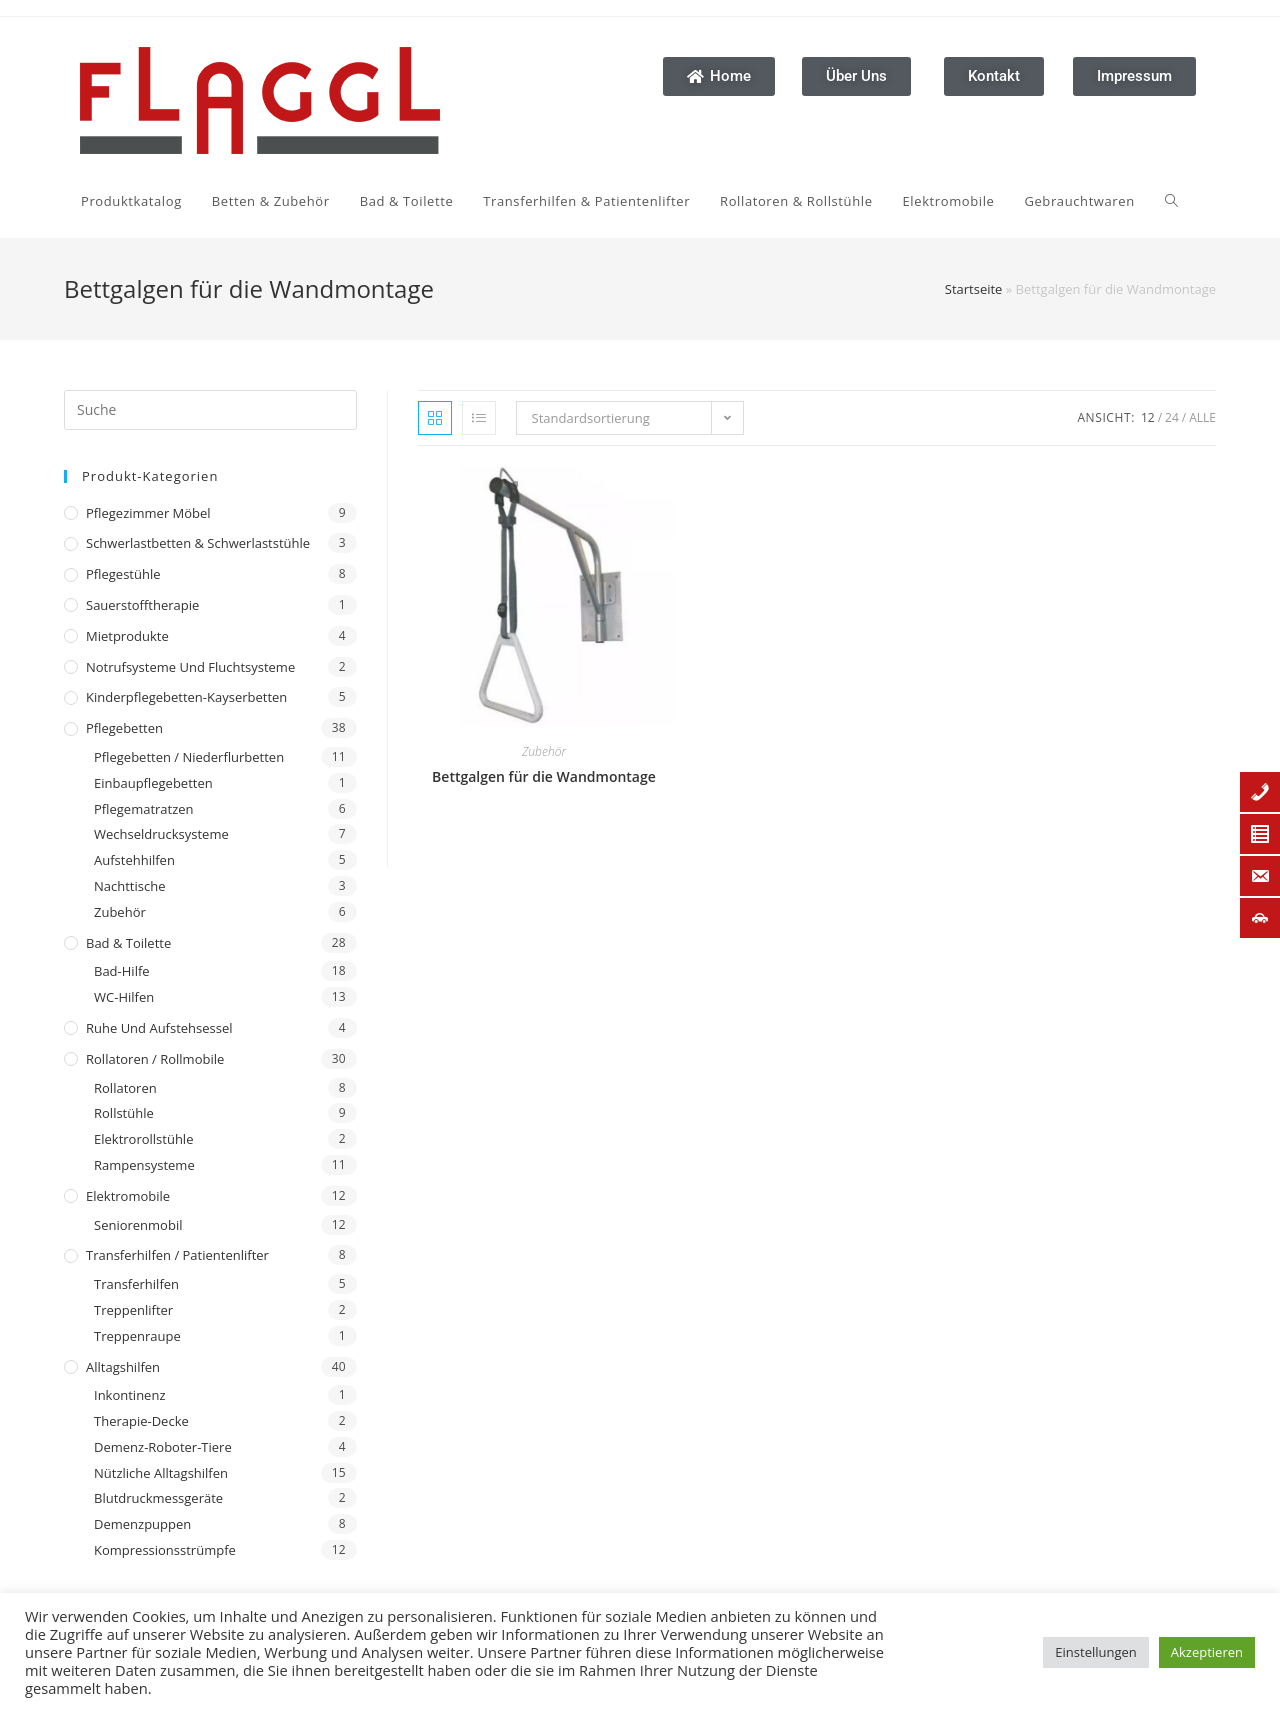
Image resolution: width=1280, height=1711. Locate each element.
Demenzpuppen (142, 1524)
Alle (1202, 417)
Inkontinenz (129, 1395)
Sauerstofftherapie (142, 605)
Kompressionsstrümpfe (165, 1550)
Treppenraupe (137, 1336)
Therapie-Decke (141, 1421)
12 (1148, 417)
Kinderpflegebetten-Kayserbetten (186, 697)
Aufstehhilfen (134, 860)
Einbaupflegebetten (153, 783)
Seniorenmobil (138, 1225)
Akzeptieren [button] (1207, 1652)
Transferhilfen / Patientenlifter (177, 1255)
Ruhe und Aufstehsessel (159, 1028)
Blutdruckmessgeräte (158, 1498)
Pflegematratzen (144, 809)
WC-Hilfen (124, 997)
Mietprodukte (127, 636)
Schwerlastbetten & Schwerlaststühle (198, 543)
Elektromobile (128, 1196)
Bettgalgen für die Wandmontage (544, 776)
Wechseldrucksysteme (161, 834)
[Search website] (937, 201)
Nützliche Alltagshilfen (161, 1473)
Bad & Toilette (128, 943)
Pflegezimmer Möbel (148, 513)
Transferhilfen (136, 1284)
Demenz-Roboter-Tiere (163, 1447)
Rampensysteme (144, 1165)
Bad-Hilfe (122, 971)
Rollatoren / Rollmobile (155, 1059)
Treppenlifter (133, 1310)
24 (1172, 417)
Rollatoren (125, 1088)
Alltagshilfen (123, 1367)
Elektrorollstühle (143, 1139)
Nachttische (129, 886)
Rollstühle (124, 1113)
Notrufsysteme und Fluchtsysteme (190, 667)
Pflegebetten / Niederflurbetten (189, 757)
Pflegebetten (124, 728)
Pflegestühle (123, 574)
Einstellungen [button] (1095, 1652)
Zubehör (120, 912)
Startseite (974, 289)
